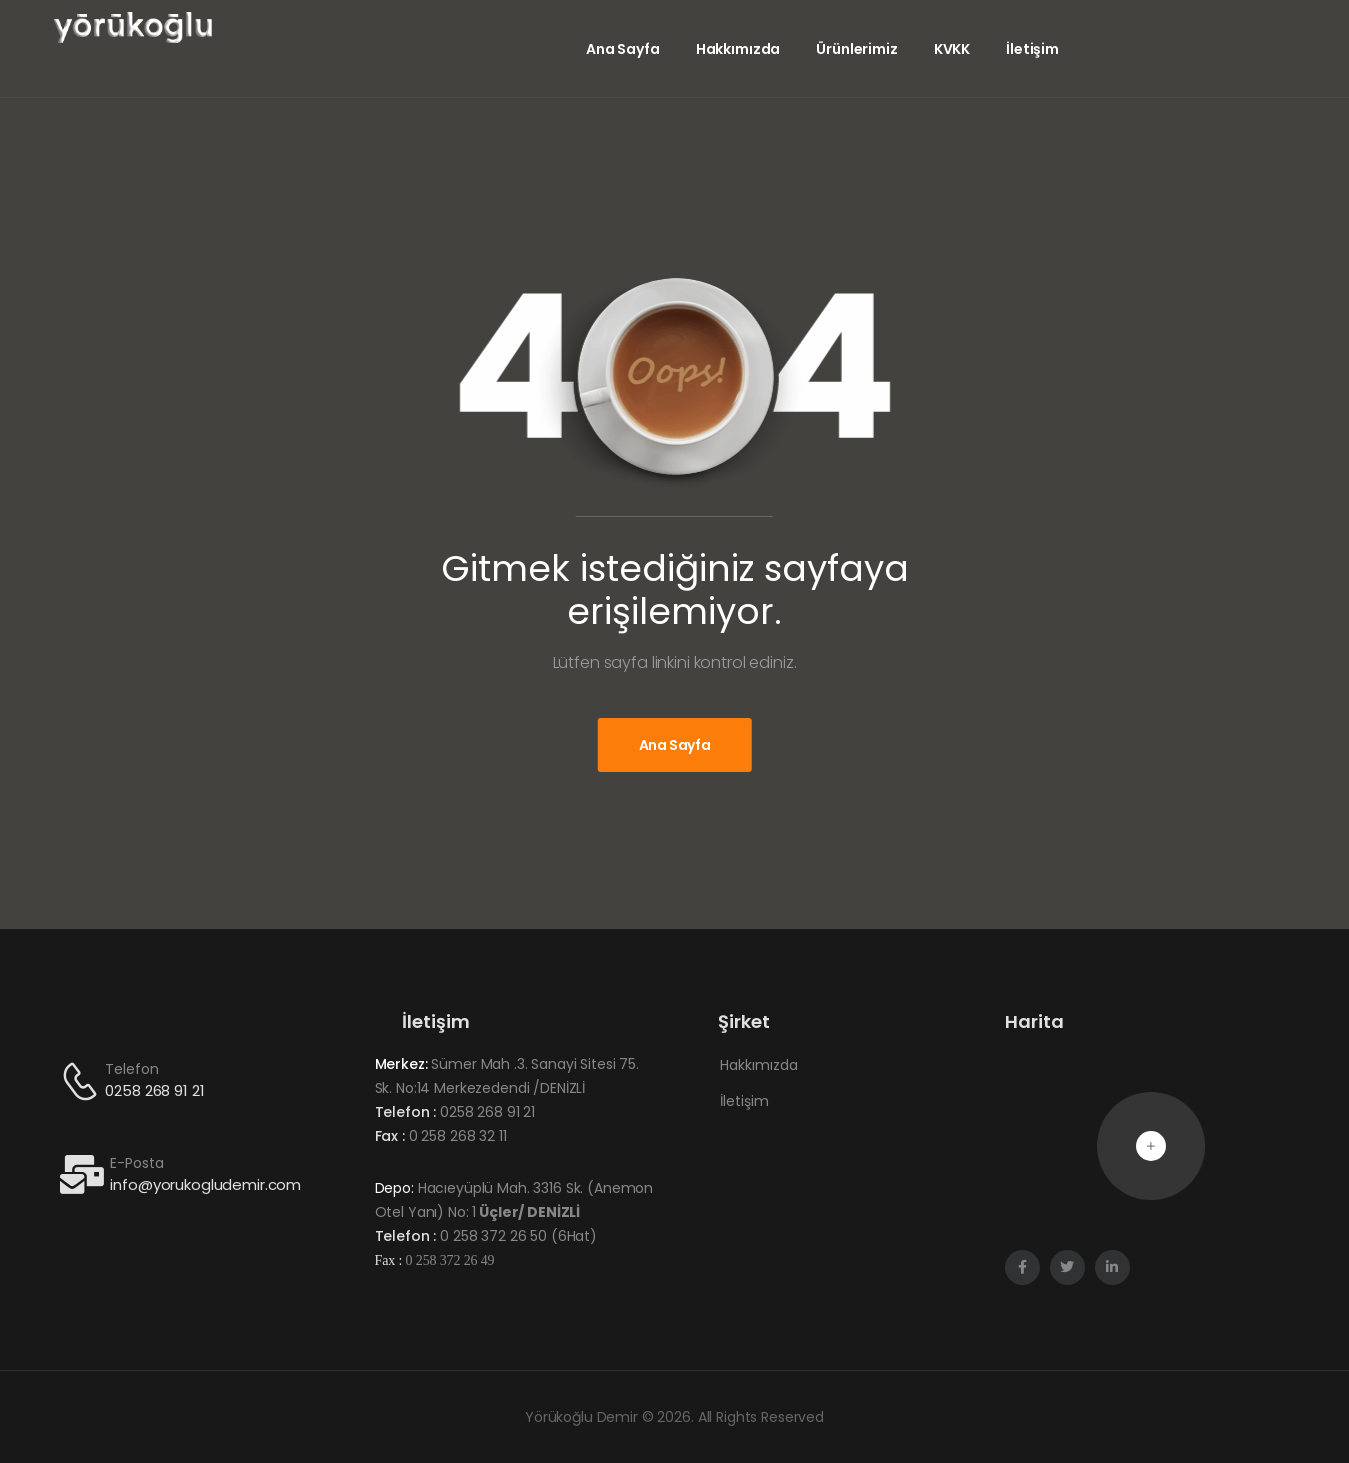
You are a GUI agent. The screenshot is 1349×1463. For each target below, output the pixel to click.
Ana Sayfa (623, 49)
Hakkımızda (738, 49)
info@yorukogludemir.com (205, 1184)
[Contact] (83, 1080)
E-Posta (136, 1163)
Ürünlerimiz (856, 49)
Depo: (394, 1188)
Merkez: (401, 1064)
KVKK (952, 49)
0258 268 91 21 (154, 1090)
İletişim (1032, 49)
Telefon (131, 1069)
